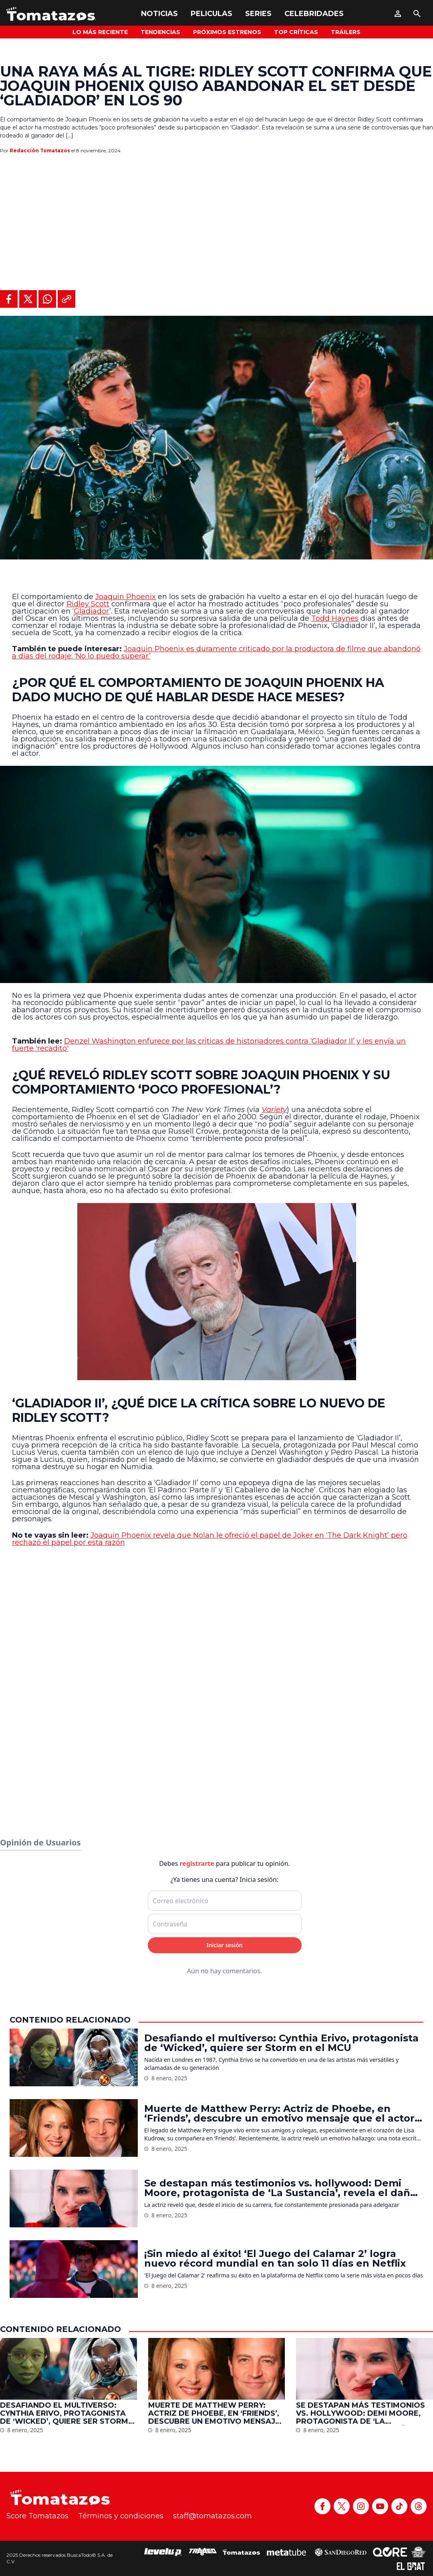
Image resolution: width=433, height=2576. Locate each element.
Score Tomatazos (37, 2515)
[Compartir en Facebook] (9, 299)
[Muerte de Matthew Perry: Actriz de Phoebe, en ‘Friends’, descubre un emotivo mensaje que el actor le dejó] (74, 2128)
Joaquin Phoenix (125, 596)
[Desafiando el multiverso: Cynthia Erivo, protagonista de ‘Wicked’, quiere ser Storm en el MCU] (74, 2057)
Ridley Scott (87, 604)
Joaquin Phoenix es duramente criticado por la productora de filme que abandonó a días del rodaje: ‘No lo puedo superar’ (216, 652)
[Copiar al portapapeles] (66, 299)
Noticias (159, 13)
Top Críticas (296, 32)
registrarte (197, 1863)
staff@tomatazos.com (212, 2515)
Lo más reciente (100, 32)
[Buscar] (417, 13)
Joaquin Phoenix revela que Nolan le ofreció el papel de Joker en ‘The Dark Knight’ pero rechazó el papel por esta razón (209, 1539)
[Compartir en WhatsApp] (47, 299)
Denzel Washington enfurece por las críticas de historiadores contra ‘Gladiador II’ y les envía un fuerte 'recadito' (209, 1045)
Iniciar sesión (224, 1945)
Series (258, 13)
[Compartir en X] (28, 299)
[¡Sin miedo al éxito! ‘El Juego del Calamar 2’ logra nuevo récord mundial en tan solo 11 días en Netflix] (74, 2269)
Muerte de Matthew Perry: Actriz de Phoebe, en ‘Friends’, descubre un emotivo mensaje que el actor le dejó (279, 2113)
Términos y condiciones (120, 2515)
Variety (274, 1109)
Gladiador (91, 611)
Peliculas (211, 13)
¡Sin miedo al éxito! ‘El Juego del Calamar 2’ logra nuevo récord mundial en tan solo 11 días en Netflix (275, 2258)
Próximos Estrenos (227, 32)
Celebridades (314, 13)
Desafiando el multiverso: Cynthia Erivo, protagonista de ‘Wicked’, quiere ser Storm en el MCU (281, 2043)
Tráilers (345, 32)
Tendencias (160, 32)
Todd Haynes (334, 618)
